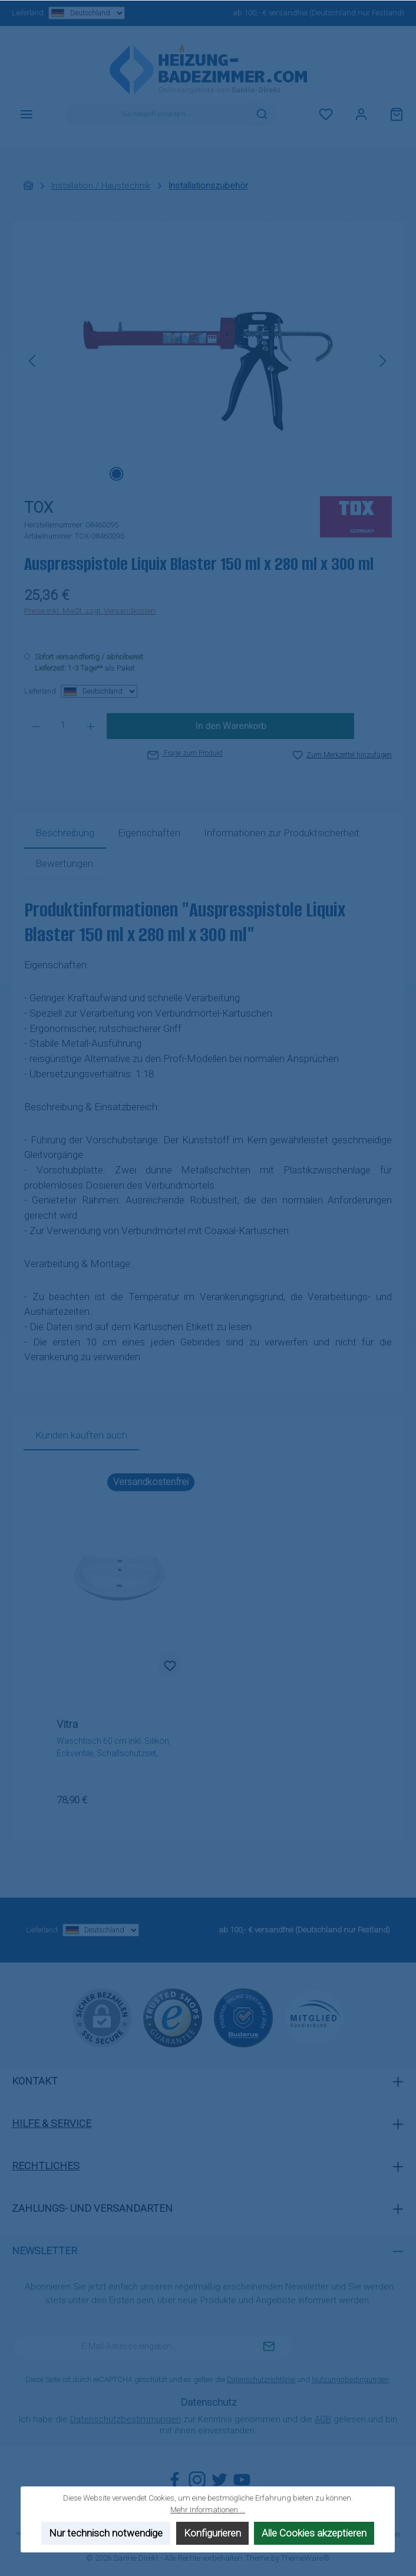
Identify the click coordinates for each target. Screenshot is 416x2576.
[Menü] (26, 114)
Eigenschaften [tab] (149, 833)
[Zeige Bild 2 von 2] (135, 474)
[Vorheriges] (33, 361)
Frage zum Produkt (185, 753)
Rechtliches (46, 2166)
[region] (208, 360)
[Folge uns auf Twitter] (219, 2479)
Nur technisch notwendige (106, 2533)
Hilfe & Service (51, 2123)
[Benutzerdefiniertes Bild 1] (172, 2017)
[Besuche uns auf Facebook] (174, 2479)
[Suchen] (262, 114)
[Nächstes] (382, 361)
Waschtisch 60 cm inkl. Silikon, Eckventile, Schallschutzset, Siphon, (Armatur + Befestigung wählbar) (115, 1748)
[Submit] (268, 2347)
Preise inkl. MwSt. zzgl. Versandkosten (90, 610)
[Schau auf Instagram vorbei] (197, 2479)
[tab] (65, 833)
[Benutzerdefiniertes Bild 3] (314, 2017)
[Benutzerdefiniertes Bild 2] (243, 2017)
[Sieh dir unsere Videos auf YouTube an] (242, 2479)
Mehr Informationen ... (207, 2509)
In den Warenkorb (230, 726)
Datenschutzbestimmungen (125, 2419)
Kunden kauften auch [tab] (81, 1435)
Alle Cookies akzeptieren (314, 2533)
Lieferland (68, 12)
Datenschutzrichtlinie (261, 2379)
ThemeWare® (305, 2558)
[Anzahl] (63, 726)
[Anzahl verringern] (36, 726)
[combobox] (157, 114)
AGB (323, 2419)
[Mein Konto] (361, 114)
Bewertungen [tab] (64, 863)
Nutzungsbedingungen (350, 2379)
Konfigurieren (212, 2533)
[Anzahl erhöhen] (91, 726)
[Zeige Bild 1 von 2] (116, 474)
